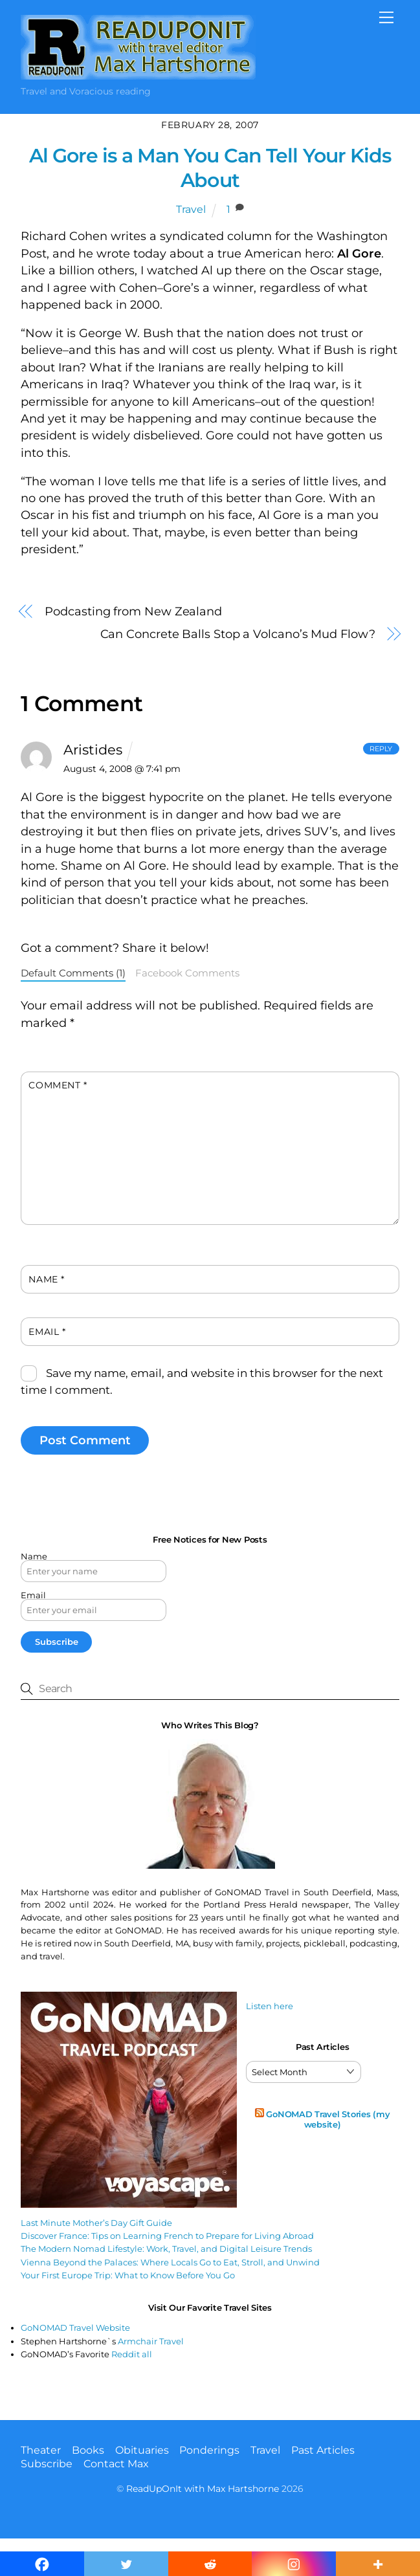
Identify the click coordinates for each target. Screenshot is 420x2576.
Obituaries (142, 2450)
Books (88, 2450)
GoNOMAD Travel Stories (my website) (328, 2119)
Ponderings (209, 2450)
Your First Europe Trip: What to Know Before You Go (128, 2275)
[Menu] (386, 17)
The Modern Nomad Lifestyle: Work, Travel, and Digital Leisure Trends (166, 2248)
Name (46, 1279)
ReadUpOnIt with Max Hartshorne (202, 2488)
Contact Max (116, 2464)
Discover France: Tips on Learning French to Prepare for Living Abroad (167, 2235)
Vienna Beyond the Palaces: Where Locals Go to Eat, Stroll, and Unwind (170, 2262)
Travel (191, 209)
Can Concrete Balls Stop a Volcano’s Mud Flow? (237, 634)
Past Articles (323, 2450)
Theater (41, 2450)
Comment (57, 1085)
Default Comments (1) (73, 973)
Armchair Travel (151, 2341)
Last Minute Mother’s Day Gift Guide (96, 2223)
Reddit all (131, 2354)
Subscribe (46, 2464)
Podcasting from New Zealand (133, 611)
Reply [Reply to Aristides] (381, 748)
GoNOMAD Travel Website (75, 2327)
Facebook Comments (187, 973)
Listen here (269, 2006)
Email (46, 1332)
